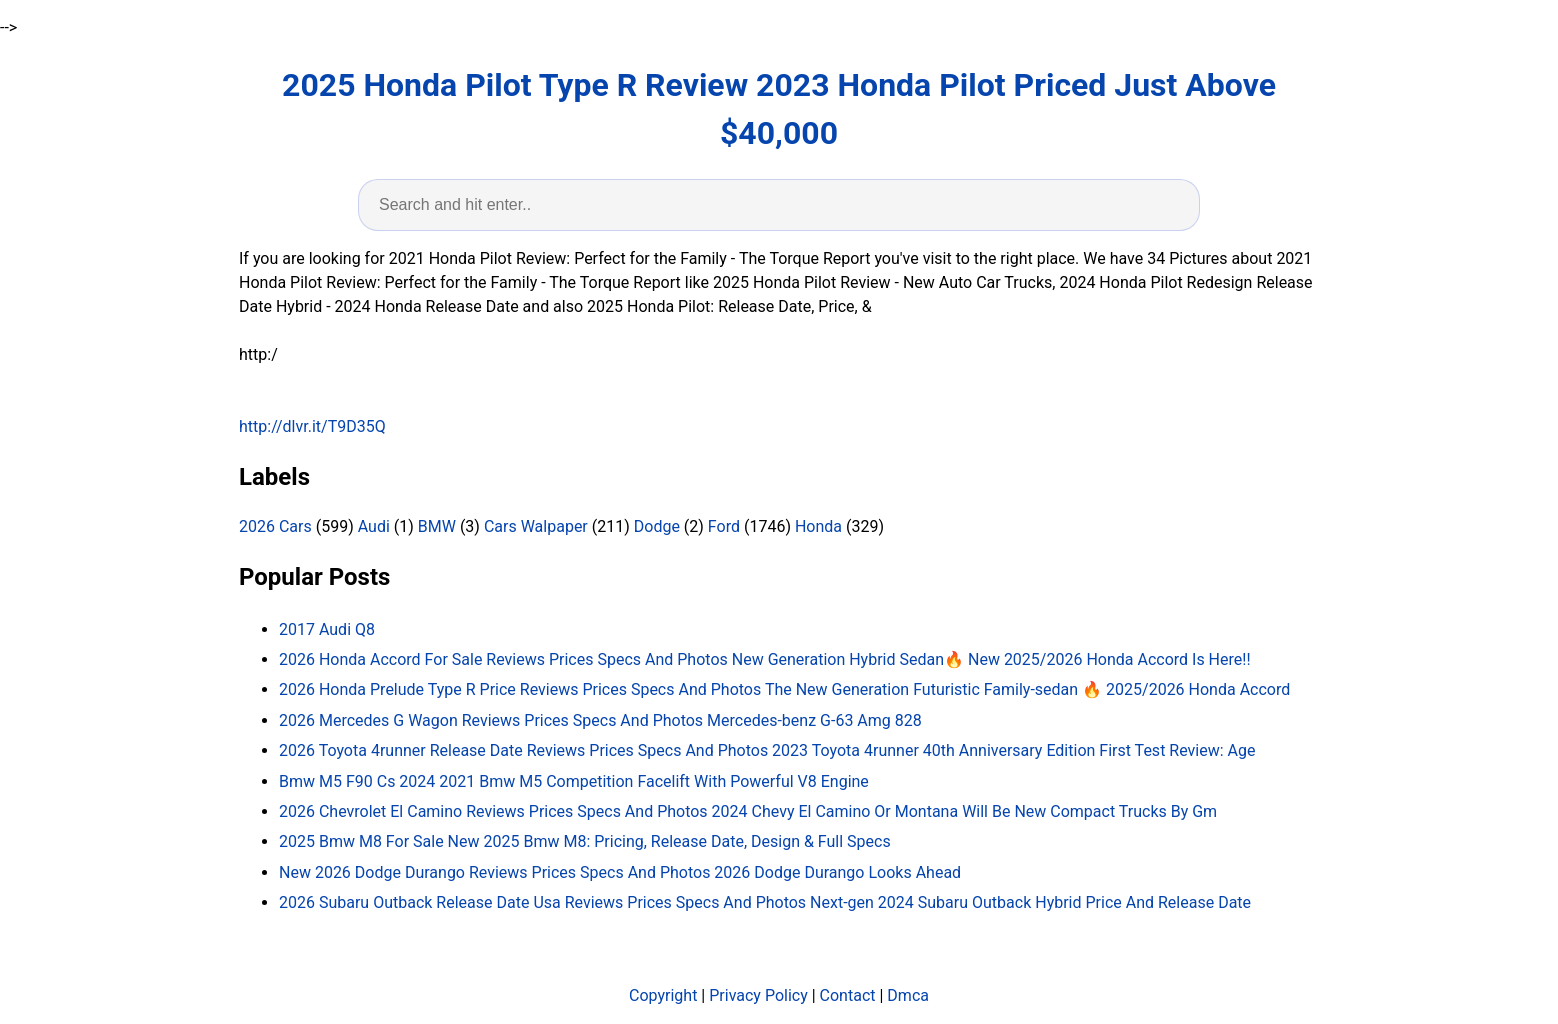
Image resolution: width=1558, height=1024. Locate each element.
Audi (374, 526)
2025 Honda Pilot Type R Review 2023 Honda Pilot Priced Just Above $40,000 (779, 109)
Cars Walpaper (536, 526)
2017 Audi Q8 (327, 629)
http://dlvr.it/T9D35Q (312, 426)
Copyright (663, 995)
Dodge (657, 526)
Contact (848, 995)
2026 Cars (275, 526)
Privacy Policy (758, 995)
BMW (437, 526)
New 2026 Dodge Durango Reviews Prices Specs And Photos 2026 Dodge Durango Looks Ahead (620, 872)
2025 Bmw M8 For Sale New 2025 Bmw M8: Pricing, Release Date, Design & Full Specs (585, 841)
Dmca (908, 995)
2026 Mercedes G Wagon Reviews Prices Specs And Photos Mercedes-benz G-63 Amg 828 (600, 720)
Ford (724, 526)
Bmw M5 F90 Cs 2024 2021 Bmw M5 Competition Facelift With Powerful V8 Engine (574, 781)
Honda (818, 526)
